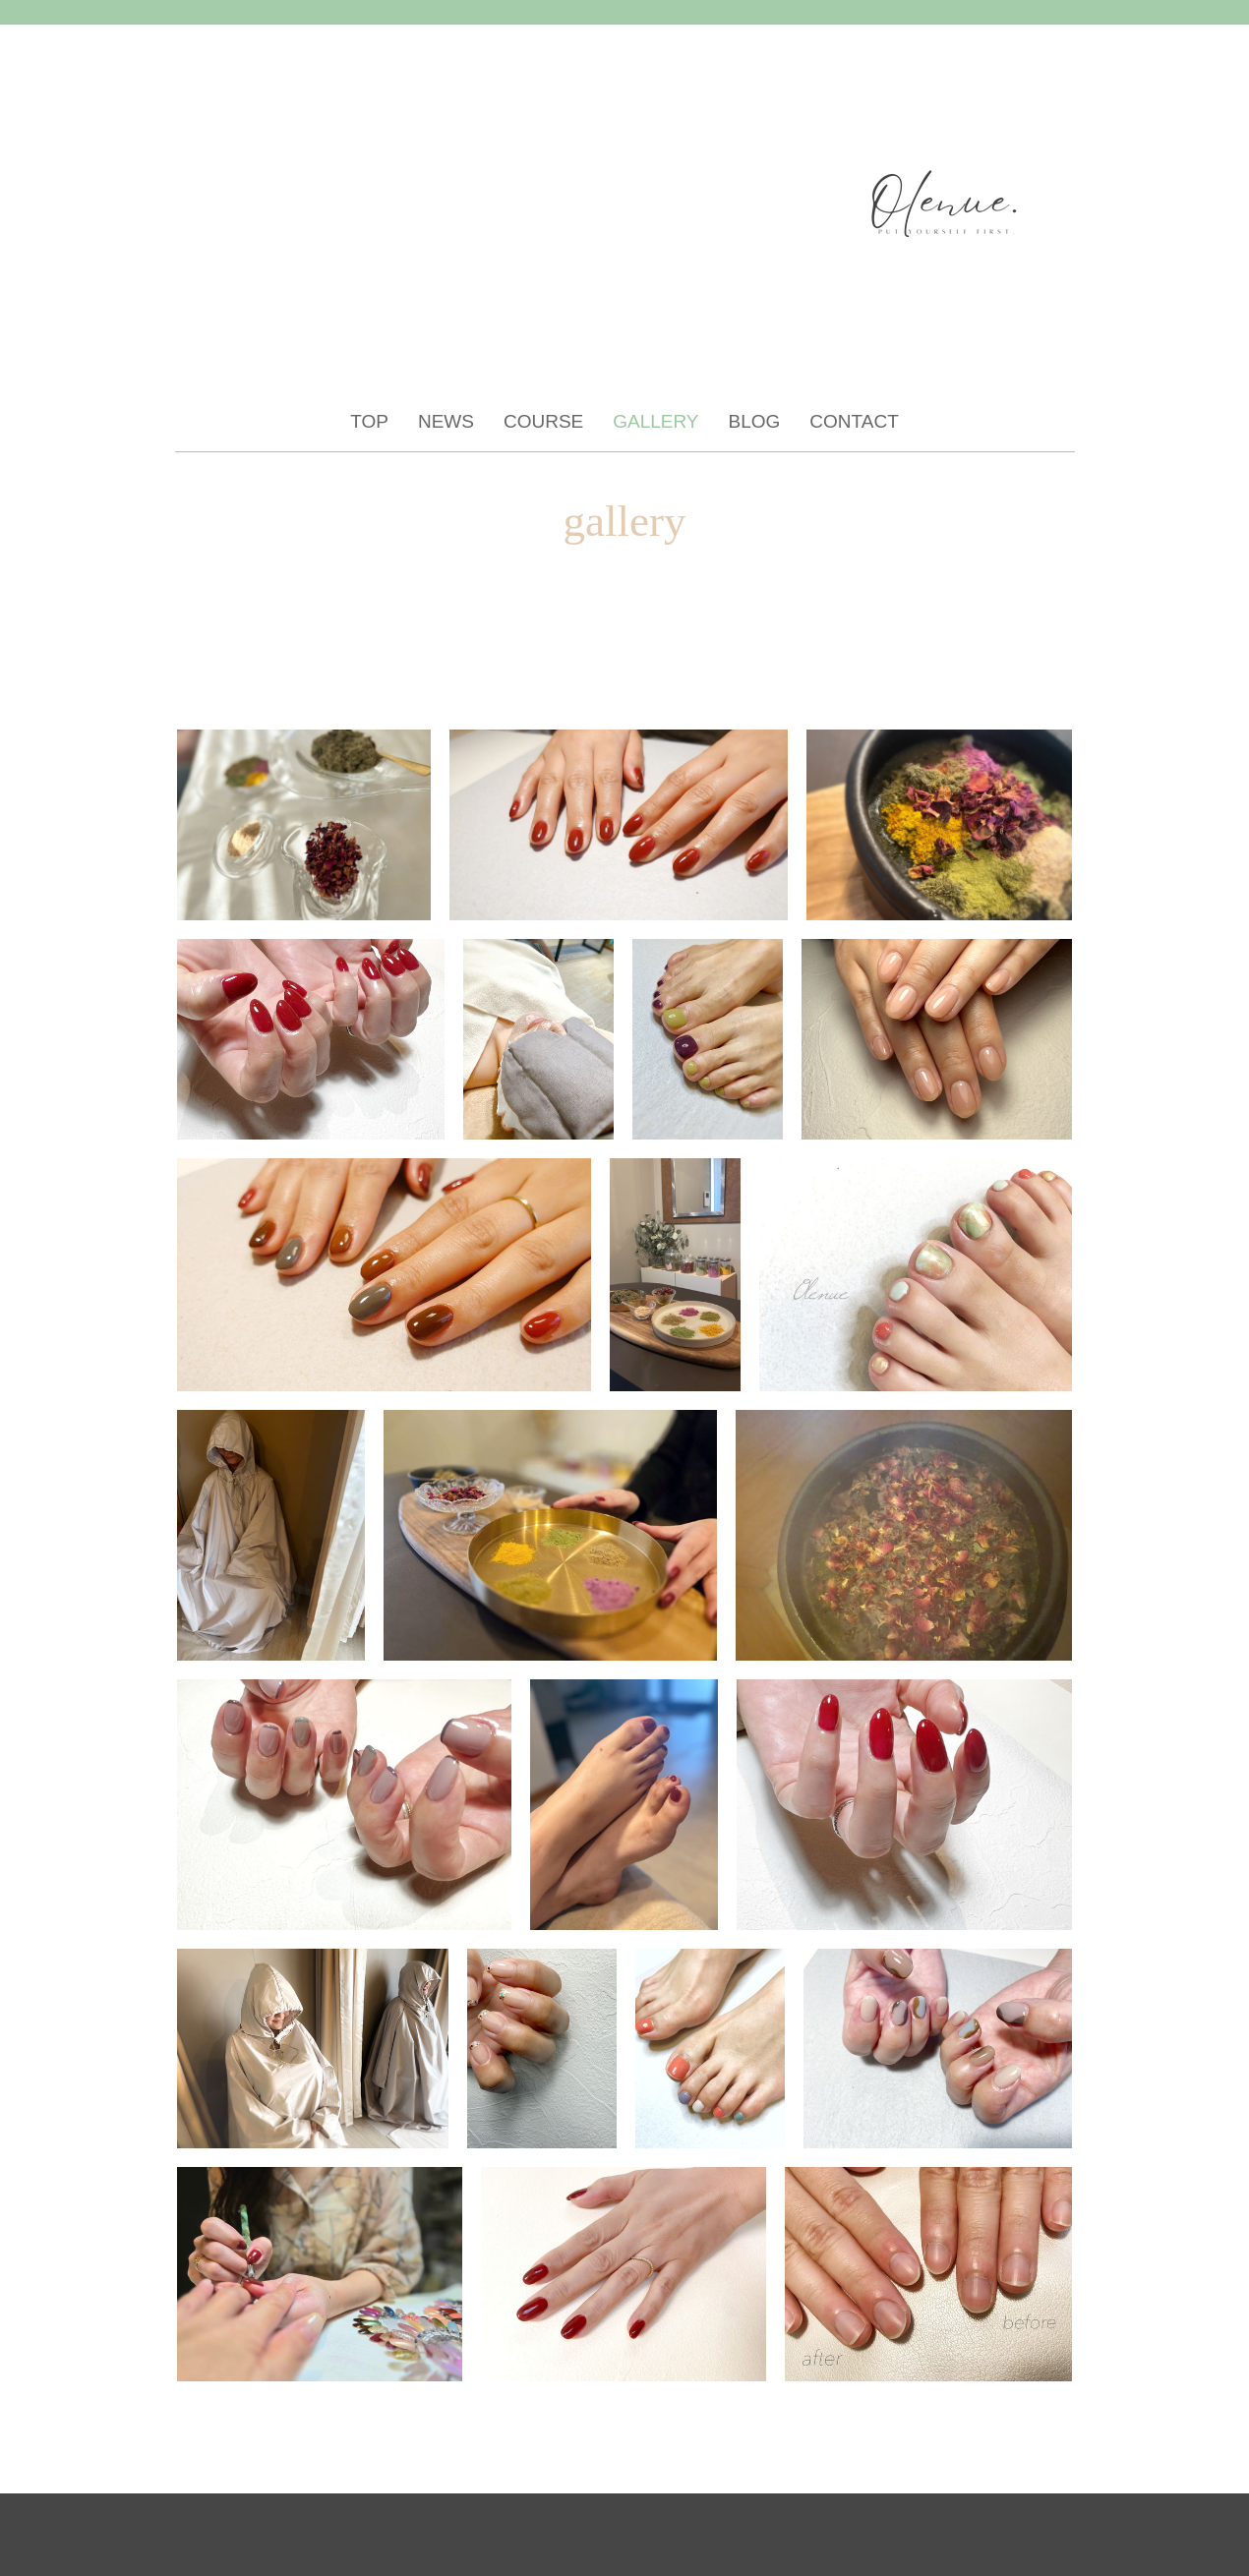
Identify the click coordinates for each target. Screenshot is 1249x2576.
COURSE (543, 421)
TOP (369, 421)
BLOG (755, 421)
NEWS (446, 421)
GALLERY (655, 421)
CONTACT (853, 421)
